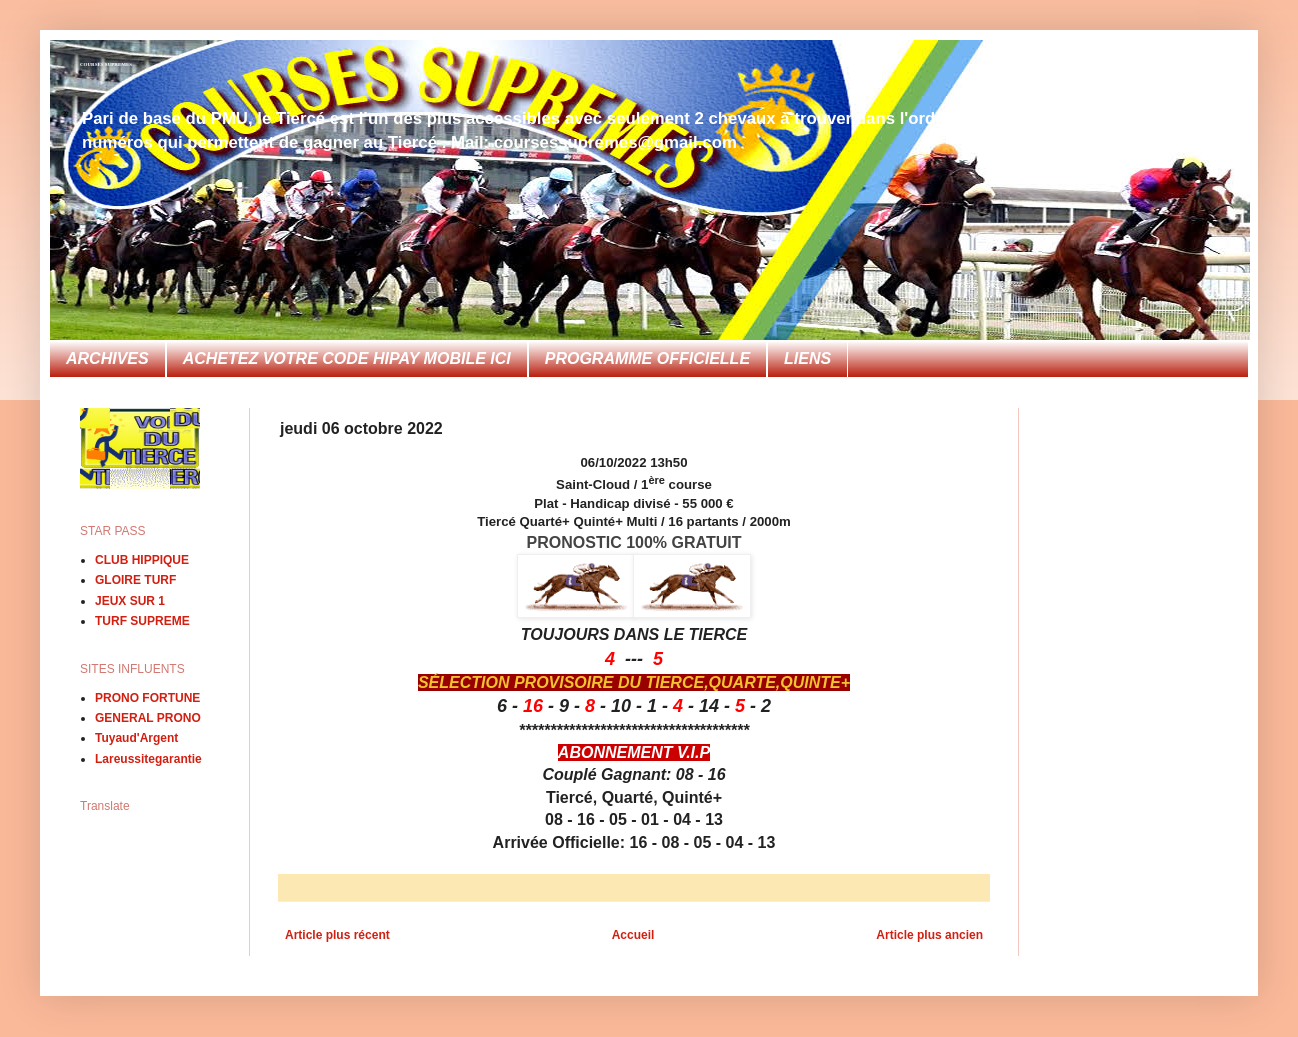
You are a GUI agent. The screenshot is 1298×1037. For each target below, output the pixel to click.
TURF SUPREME (142, 621)
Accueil (633, 935)
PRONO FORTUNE (147, 698)
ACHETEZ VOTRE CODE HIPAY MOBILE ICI (347, 358)
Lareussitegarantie (148, 759)
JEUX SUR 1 (130, 601)
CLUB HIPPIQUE (142, 560)
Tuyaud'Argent (136, 738)
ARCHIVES (107, 358)
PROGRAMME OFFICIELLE (647, 358)
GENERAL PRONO (148, 718)
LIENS (807, 358)
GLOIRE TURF (135, 580)
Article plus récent (337, 935)
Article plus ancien (929, 935)
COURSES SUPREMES (106, 64)
